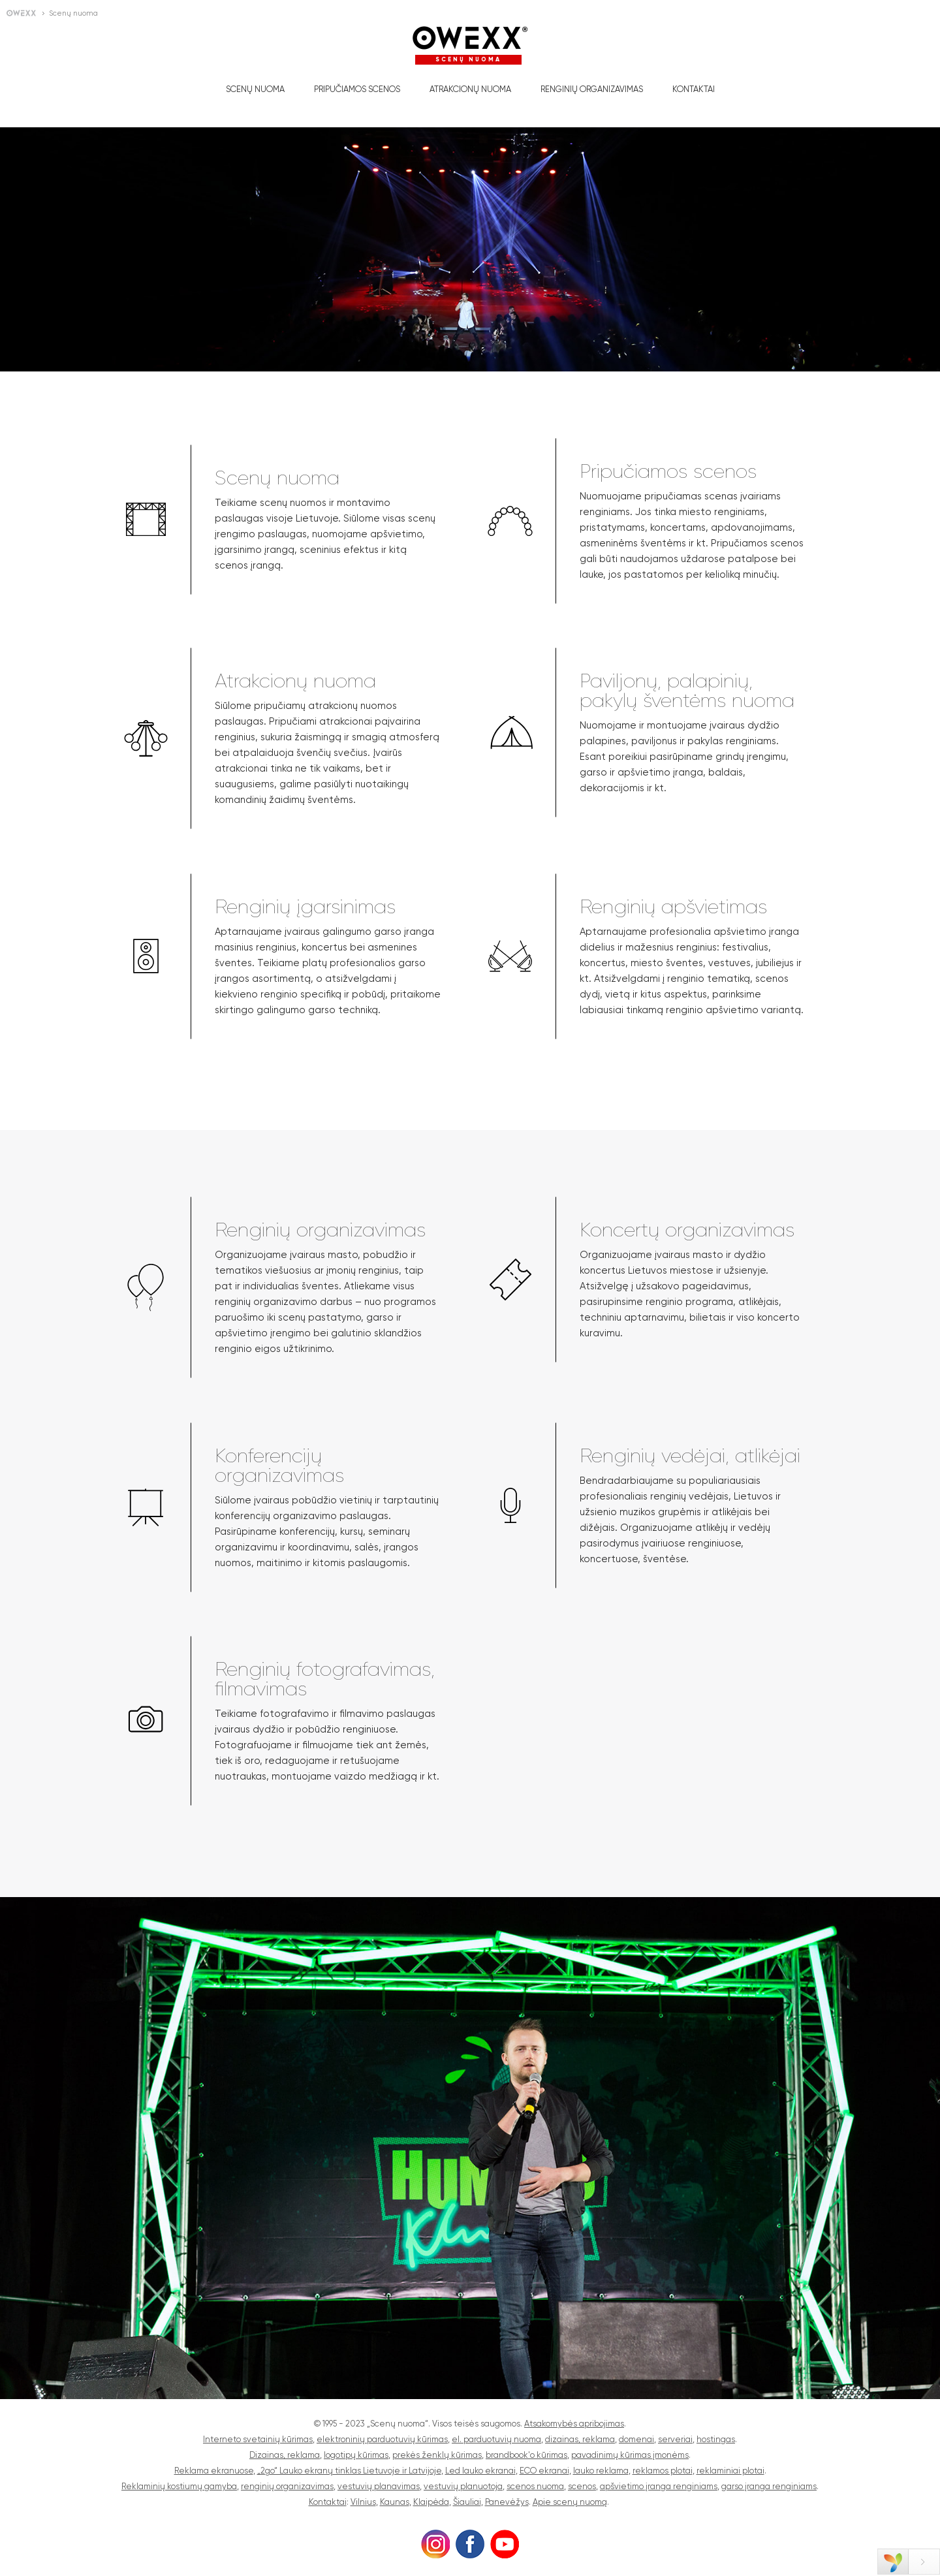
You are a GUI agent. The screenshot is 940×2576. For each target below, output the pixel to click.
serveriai (675, 2439)
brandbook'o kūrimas (526, 2455)
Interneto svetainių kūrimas (258, 2439)
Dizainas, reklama (284, 2455)
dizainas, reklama (580, 2439)
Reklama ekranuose (213, 2470)
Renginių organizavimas (591, 89)
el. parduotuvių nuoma (496, 2439)
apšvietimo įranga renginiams (658, 2486)
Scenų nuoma (255, 89)
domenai (636, 2439)
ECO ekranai (544, 2470)
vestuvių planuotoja (463, 2486)
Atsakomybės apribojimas (574, 2423)
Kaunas (394, 2502)
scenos (582, 2486)
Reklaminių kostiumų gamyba (179, 2486)
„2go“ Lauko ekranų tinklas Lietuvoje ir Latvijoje (349, 2470)
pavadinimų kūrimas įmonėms (630, 2455)
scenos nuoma (535, 2486)
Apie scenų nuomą (570, 2502)
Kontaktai (693, 89)
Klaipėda (431, 2502)
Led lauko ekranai (480, 2470)
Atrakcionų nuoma (470, 89)
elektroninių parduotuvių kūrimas (382, 2439)
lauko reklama (601, 2470)
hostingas (716, 2439)
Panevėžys (507, 2502)
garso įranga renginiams (769, 2486)
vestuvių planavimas (378, 2486)
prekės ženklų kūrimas (437, 2455)
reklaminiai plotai (730, 2470)
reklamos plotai (663, 2470)
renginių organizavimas (287, 2486)
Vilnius (363, 2502)
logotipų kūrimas (356, 2455)
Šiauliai (467, 2502)
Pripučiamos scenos (357, 89)
